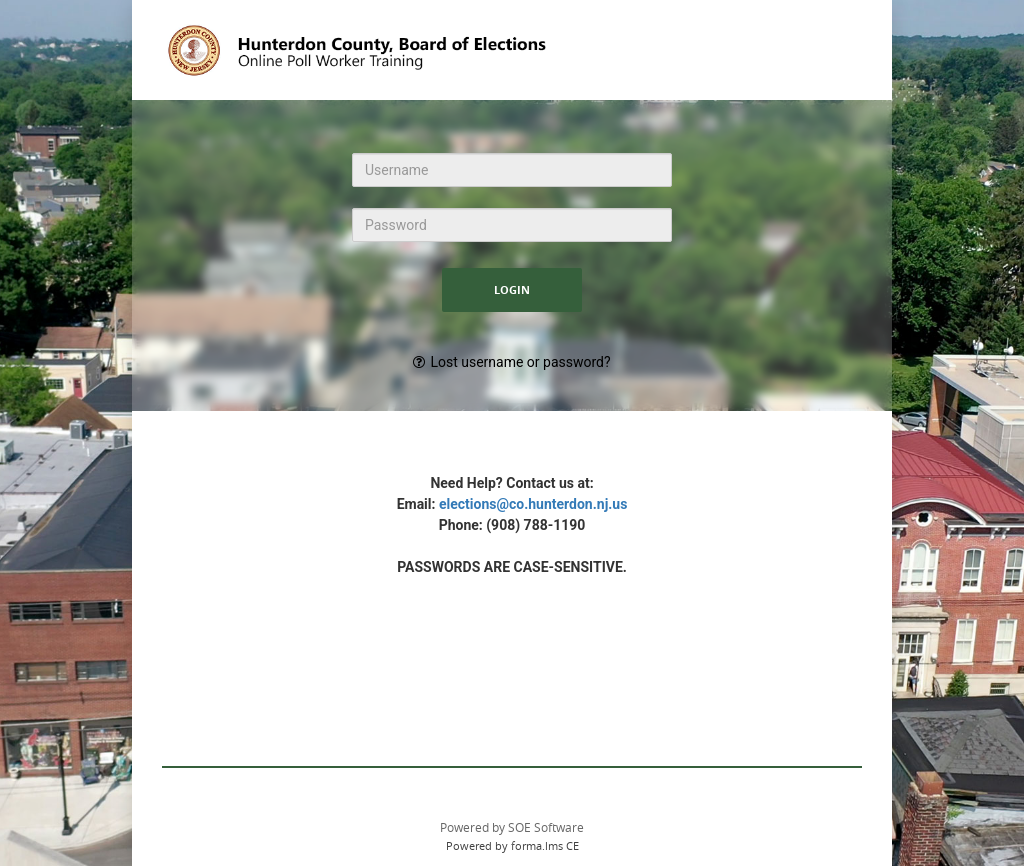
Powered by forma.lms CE (512, 845)
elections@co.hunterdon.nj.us (533, 504)
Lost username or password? (520, 362)
